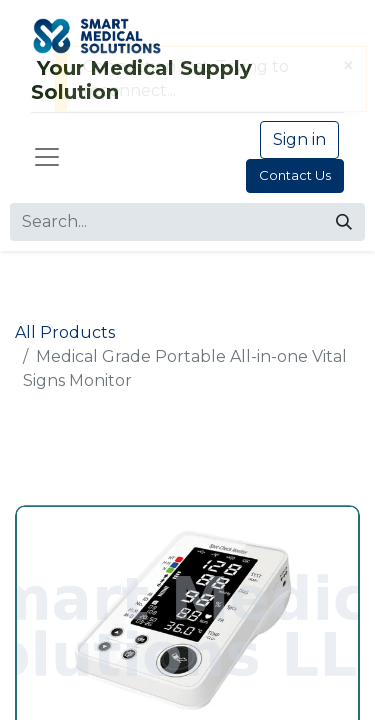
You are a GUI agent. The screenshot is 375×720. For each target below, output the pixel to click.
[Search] (344, 222)
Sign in (299, 139)
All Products (65, 332)
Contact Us (295, 175)
